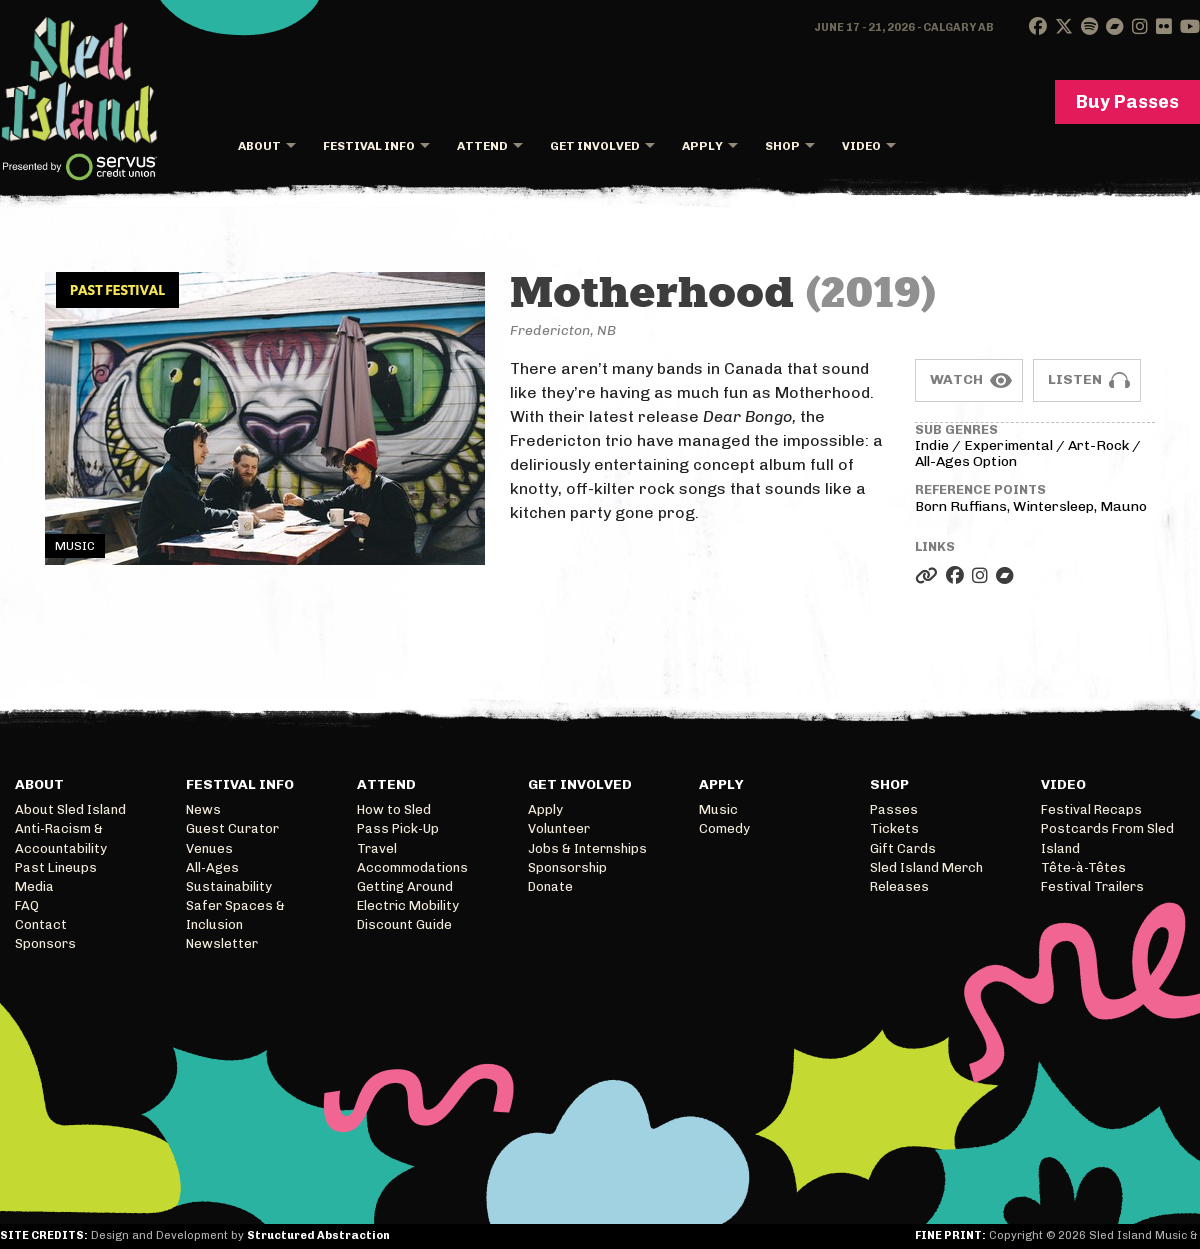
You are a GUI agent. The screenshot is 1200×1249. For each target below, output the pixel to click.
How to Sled (394, 809)
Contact (41, 924)
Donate (550, 886)
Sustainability (229, 886)
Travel (377, 848)
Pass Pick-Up (398, 828)
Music (718, 809)
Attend (482, 146)
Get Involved (595, 146)
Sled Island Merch (926, 867)
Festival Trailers (1092, 886)
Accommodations (412, 867)
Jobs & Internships (587, 848)
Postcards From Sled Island (1107, 838)
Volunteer (559, 828)
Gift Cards (903, 848)
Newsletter (222, 943)
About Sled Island (70, 809)
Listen (1075, 379)
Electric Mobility (408, 905)
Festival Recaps (1091, 809)
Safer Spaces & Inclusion (235, 915)
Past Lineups (56, 867)
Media (34, 886)
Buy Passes (1127, 102)
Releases (899, 886)
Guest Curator (232, 828)
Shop (782, 146)
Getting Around (405, 886)
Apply (702, 146)
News (203, 809)
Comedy (724, 828)
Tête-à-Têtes (1083, 867)
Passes (894, 809)
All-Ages (212, 867)
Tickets (894, 828)
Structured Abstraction (318, 1235)
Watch (956, 379)
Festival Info (369, 146)
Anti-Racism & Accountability (61, 838)
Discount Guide (404, 924)
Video (861, 146)
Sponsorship (567, 867)
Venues (209, 848)
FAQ (27, 905)
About (259, 146)
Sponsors (45, 943)
